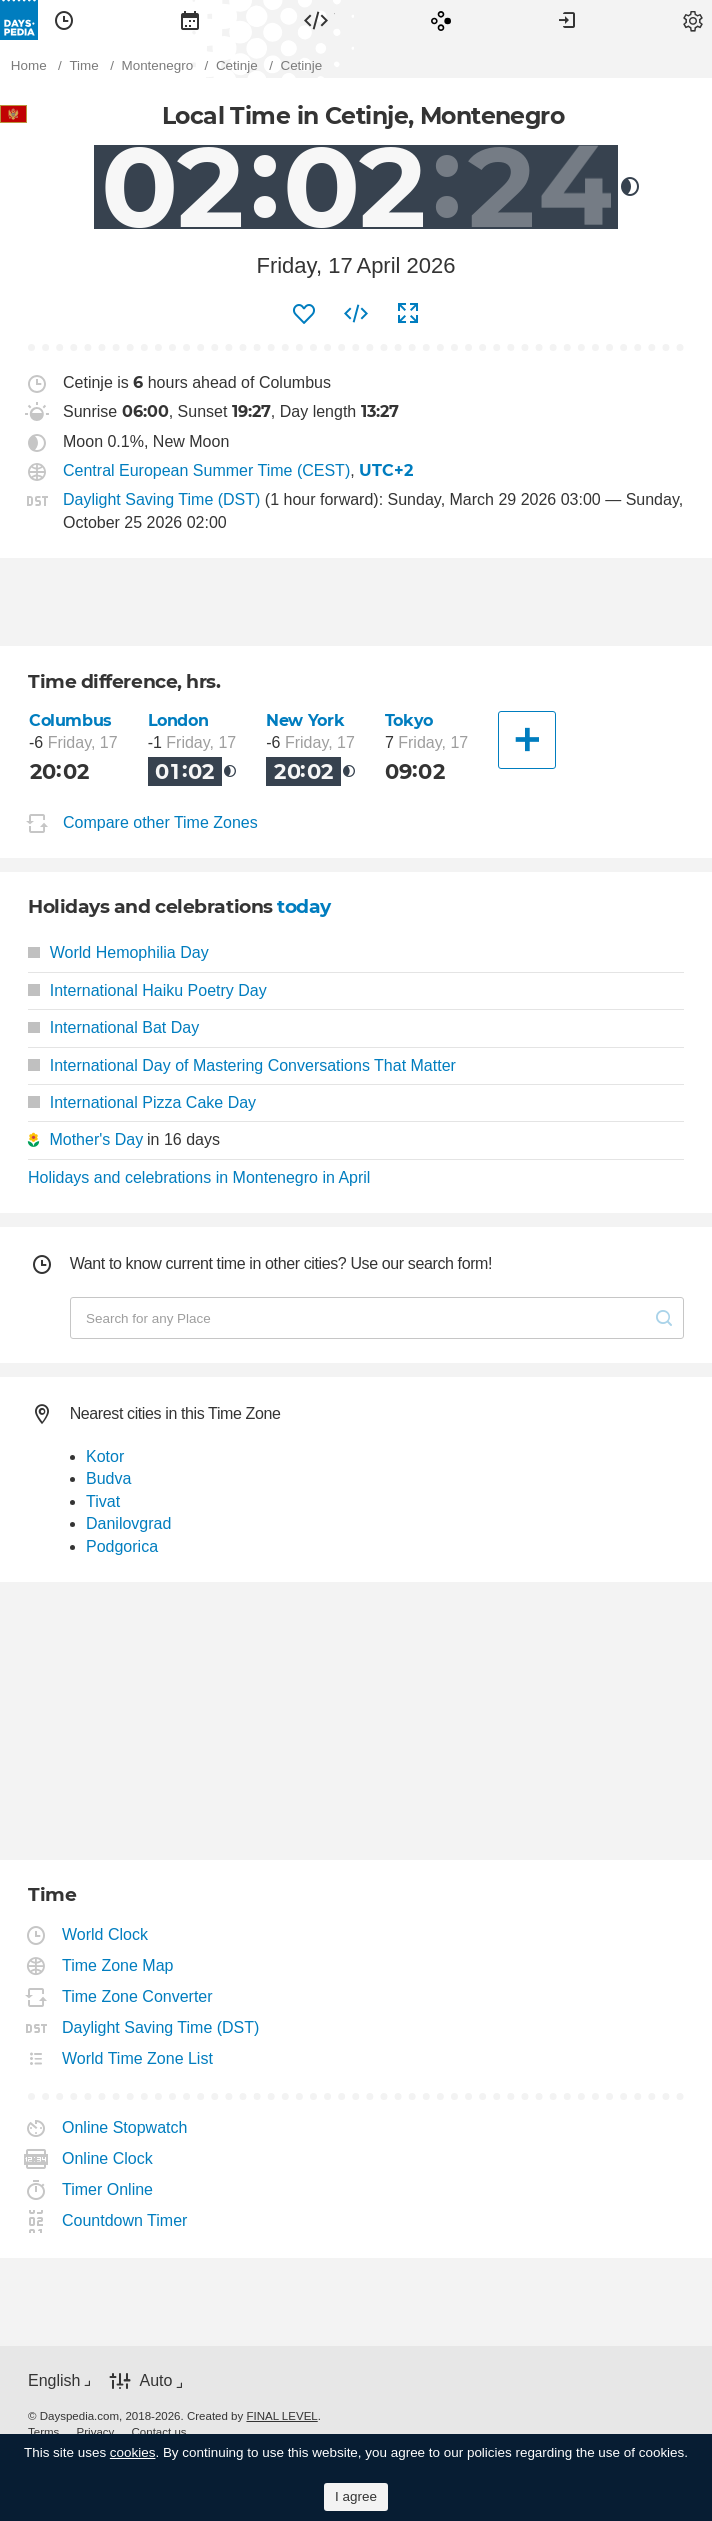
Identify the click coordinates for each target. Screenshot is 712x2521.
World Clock (105, 1934)
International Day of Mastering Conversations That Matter (242, 1065)
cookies (133, 2452)
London (178, 720)
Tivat (103, 1501)
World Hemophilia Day (118, 952)
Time (64, 20)
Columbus (70, 720)
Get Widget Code (356, 314)
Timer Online (108, 2189)
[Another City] (527, 740)
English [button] (54, 2380)
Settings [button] (693, 20)
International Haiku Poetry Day (147, 990)
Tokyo (409, 720)
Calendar (190, 20)
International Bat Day (113, 1027)
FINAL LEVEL (281, 2416)
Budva (108, 1478)
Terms (43, 2432)
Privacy (96, 2432)
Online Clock (108, 2158)
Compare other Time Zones (160, 823)
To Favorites (304, 314)
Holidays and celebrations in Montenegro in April (199, 1177)
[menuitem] (64, 20)
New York (305, 720)
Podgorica (122, 1546)
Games (441, 20)
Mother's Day (96, 1139)
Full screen (408, 314)
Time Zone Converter (138, 1996)
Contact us (159, 2432)
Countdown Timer (125, 2220)
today (304, 906)
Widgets (316, 20)
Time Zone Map (118, 1965)
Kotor (105, 1456)
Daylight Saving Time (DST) (161, 499)
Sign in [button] (567, 20)
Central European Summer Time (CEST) (206, 470)
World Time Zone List (138, 2058)
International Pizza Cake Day (142, 1102)
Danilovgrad (128, 1523)
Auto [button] (155, 2380)
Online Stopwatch (125, 2127)
